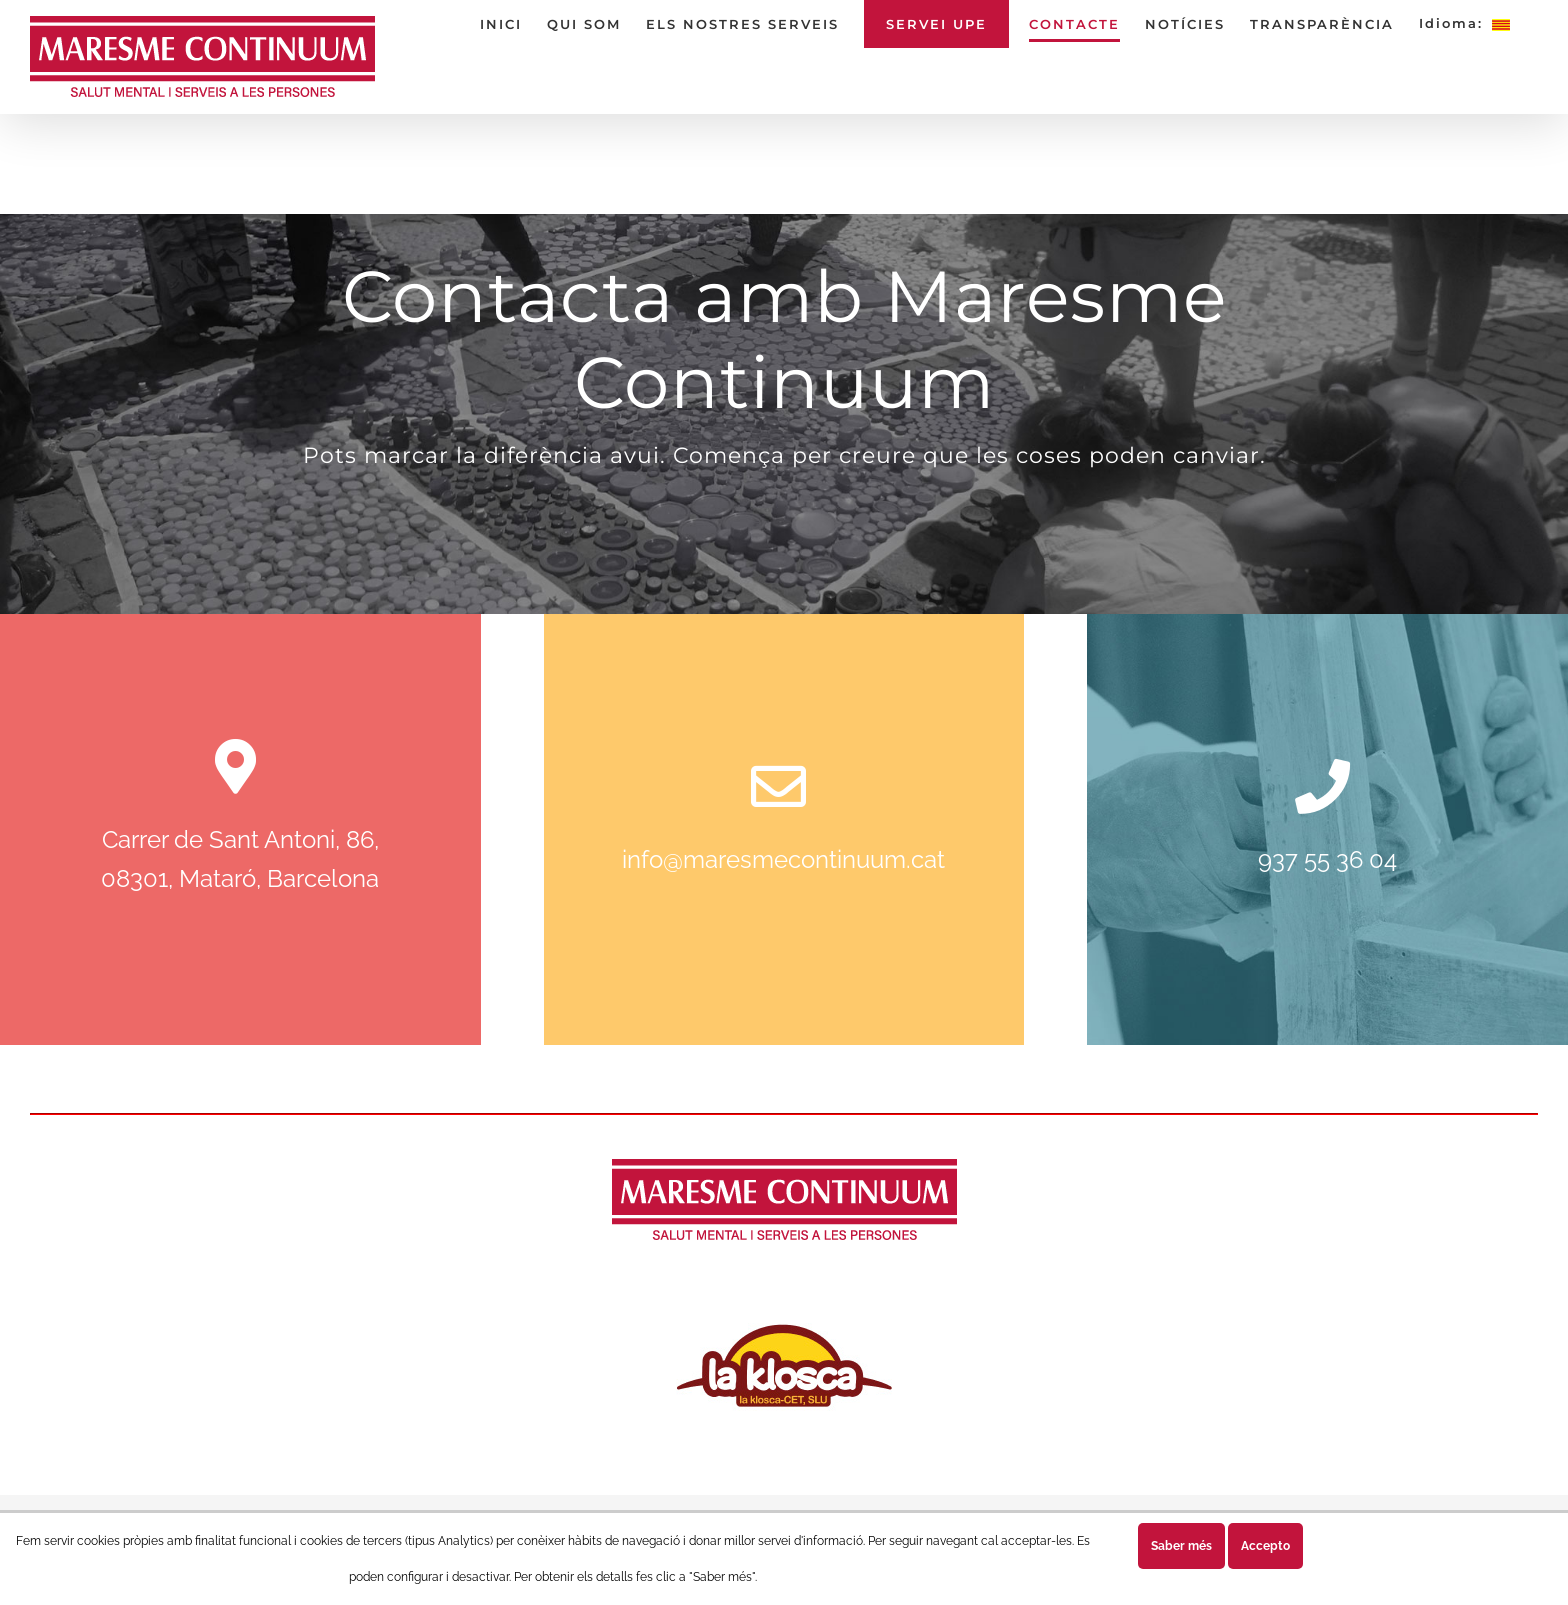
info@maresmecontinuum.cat (783, 859)
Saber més (1181, 1546)
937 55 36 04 (1327, 859)
